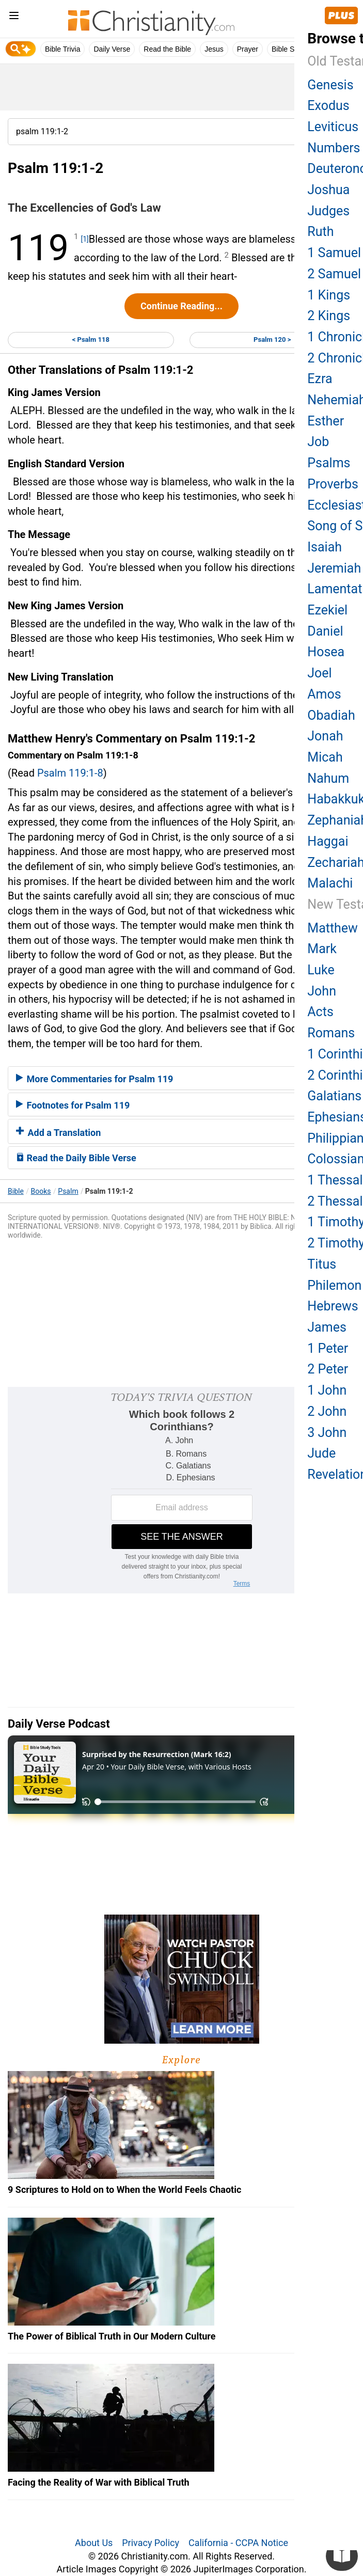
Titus (321, 1264)
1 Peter (327, 1348)
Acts (320, 1011)
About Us (94, 2542)
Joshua (328, 189)
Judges (328, 210)
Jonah (325, 736)
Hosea (325, 651)
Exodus (328, 105)
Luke (320, 969)
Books (41, 1191)
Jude (321, 1453)
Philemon (334, 1285)
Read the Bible (167, 49)
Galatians (334, 1095)
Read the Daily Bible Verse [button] (76, 1157)
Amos (324, 694)
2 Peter (327, 1369)
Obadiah (331, 715)
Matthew (332, 928)
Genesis (330, 84)
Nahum (328, 778)
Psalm (68, 1191)
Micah (324, 757)
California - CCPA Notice (238, 2542)
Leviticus (332, 126)
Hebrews (332, 1306)
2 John (326, 1411)
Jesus (214, 49)
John (321, 991)
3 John (326, 1432)
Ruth (320, 231)
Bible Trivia (62, 49)
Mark (322, 948)
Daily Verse (111, 49)
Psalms (328, 462)
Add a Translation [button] (58, 1132)
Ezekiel (327, 610)
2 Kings (328, 315)
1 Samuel (334, 252)
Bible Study (290, 49)
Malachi (330, 883)
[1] (84, 239)
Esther (325, 421)
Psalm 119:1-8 (70, 773)
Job (318, 441)
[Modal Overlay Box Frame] (181, 1490)
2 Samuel (334, 273)
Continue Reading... (181, 306)
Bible (16, 1191)
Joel (319, 673)
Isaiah (324, 547)
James (326, 1327)
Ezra (319, 378)
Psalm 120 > (272, 339)
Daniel (325, 631)
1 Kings (328, 295)
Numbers (333, 147)
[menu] (14, 17)
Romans (331, 1032)
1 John (326, 1390)
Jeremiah (334, 568)
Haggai (327, 841)
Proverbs (332, 484)
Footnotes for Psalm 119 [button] (73, 1105)
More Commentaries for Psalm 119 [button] (94, 1078)
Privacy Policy (150, 2542)
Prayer (247, 49)
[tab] (181, 1078)
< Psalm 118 (90, 339)
